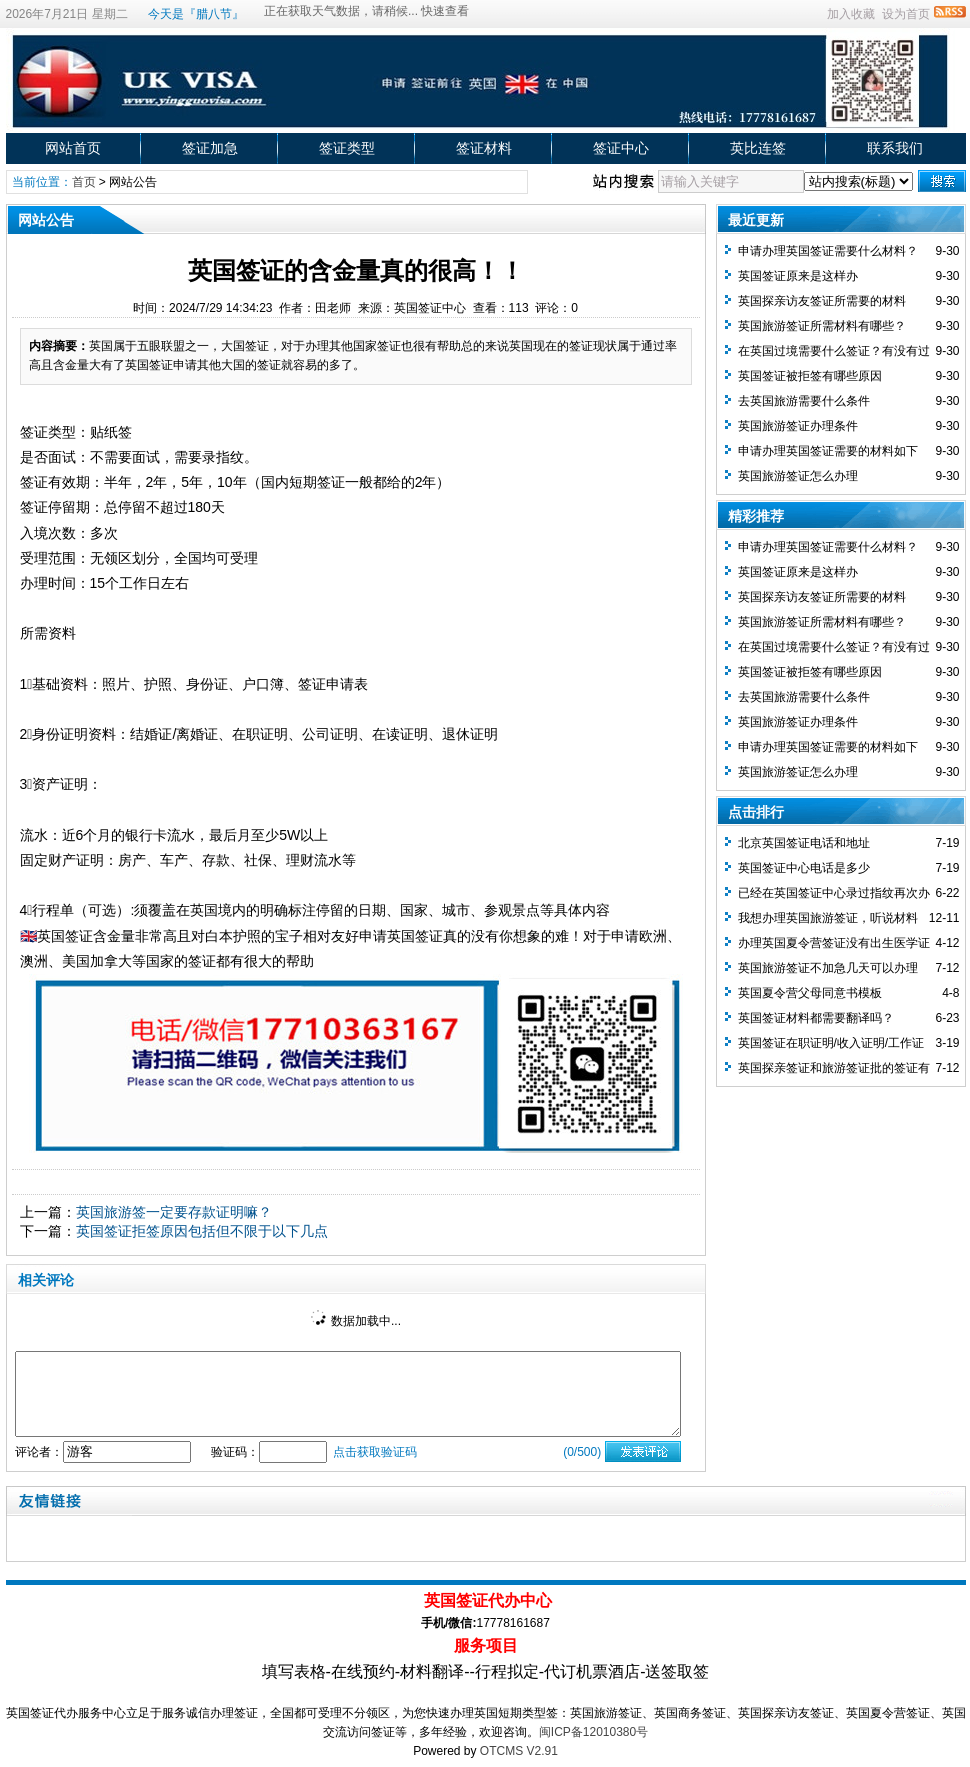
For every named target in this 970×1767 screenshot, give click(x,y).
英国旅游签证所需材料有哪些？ (822, 326)
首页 (84, 182)
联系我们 (895, 148)
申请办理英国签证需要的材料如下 (828, 451)
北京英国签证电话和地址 (804, 843)
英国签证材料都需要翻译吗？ (816, 1018)
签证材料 (484, 148)
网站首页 (73, 148)
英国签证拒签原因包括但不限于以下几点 (202, 1231)
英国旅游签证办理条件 (798, 426)
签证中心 (621, 148)
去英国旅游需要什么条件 (804, 401)
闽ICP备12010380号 (593, 1732)
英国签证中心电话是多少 (804, 868)
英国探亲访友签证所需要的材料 (822, 301)
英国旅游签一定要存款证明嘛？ (174, 1212)
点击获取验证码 (375, 1452)
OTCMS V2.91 (519, 1751)
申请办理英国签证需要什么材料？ (828, 251)
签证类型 (347, 148)
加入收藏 (851, 14)
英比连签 (758, 148)
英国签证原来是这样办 (798, 276)
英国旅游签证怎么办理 (798, 476)
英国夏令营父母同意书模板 (810, 993)
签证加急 (210, 148)
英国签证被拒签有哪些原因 (810, 376)
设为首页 (906, 14)
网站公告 (133, 182)
